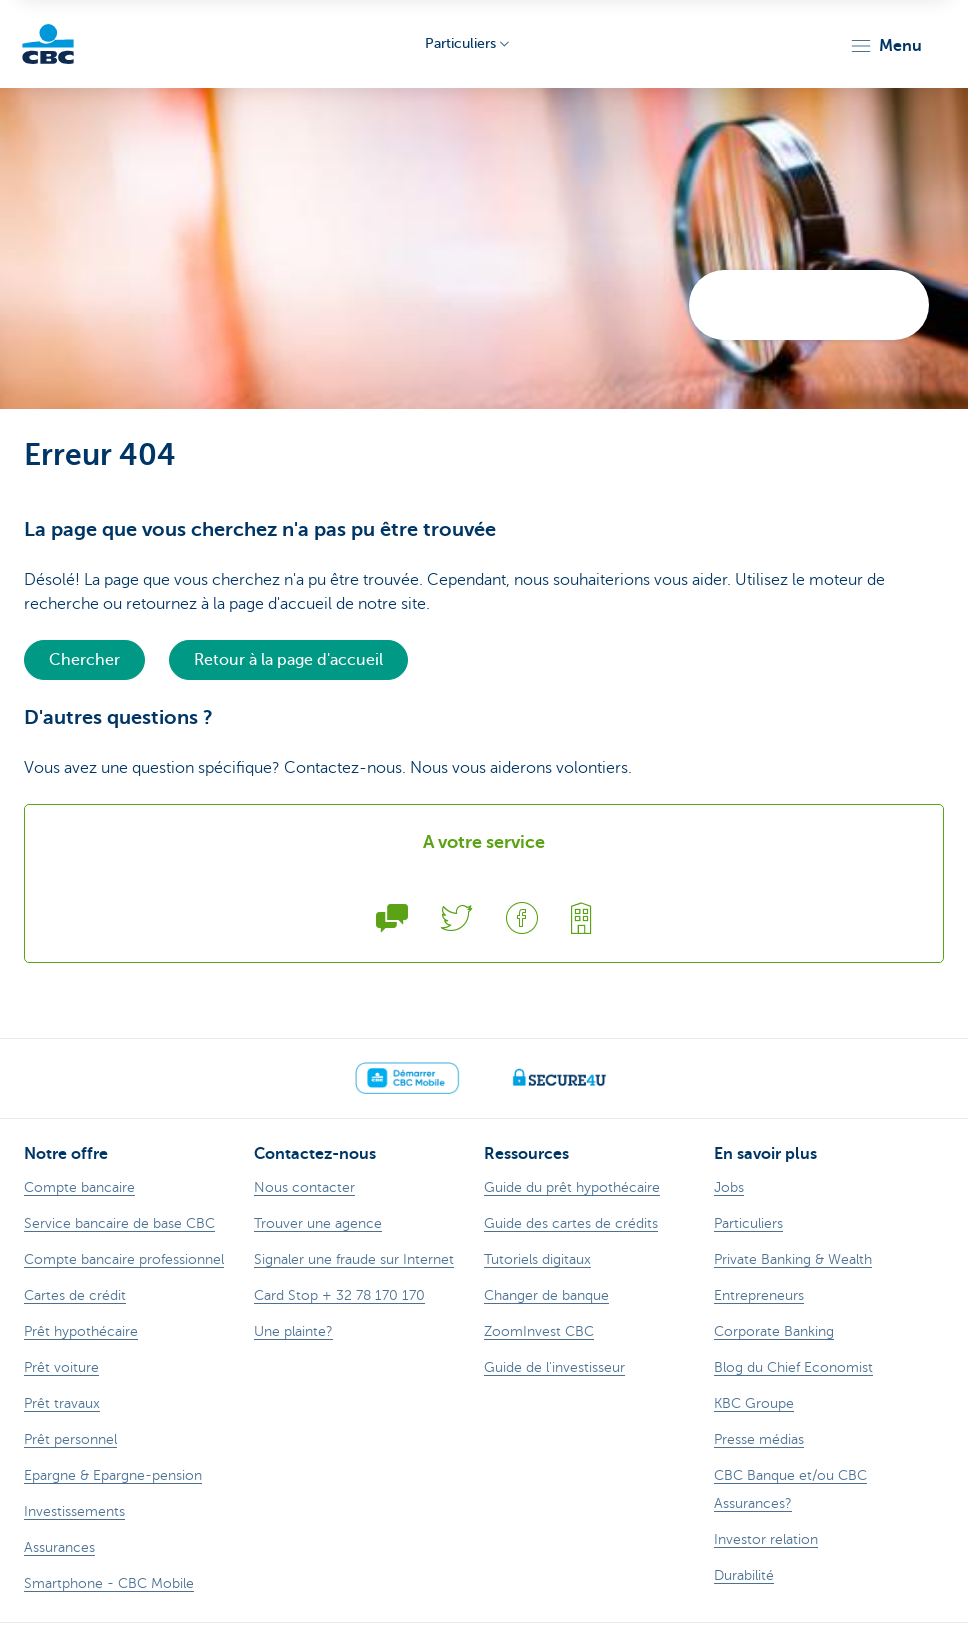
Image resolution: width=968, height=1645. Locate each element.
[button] (885, 46)
